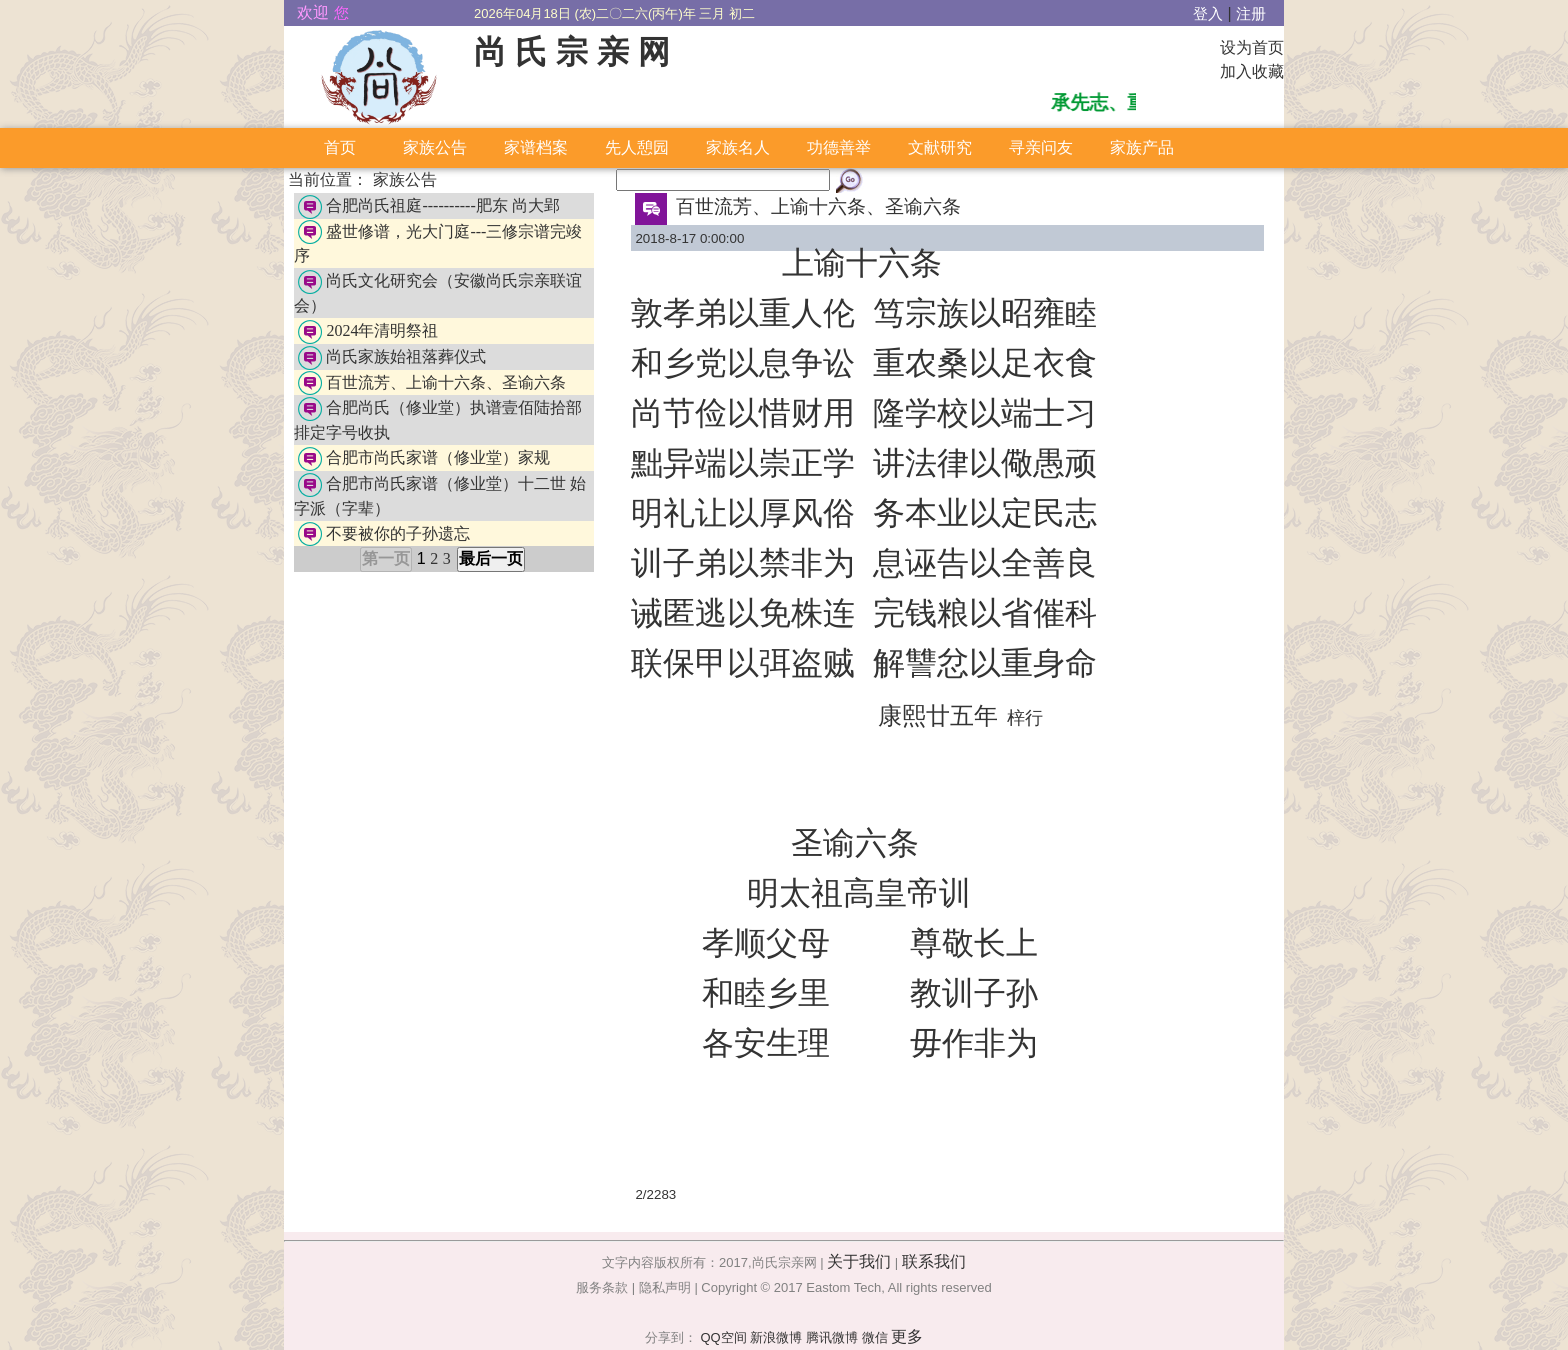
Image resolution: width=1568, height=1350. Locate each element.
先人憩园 (637, 147)
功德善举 (839, 147)
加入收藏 (1252, 71)
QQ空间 (723, 1337)
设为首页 (1252, 47)
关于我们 (859, 1261)
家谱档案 (536, 147)
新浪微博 (776, 1337)
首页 (340, 147)
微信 (875, 1337)
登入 (1208, 14)
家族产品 (1142, 147)
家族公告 (435, 147)
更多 (907, 1336)
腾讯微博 (832, 1337)
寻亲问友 (1041, 147)
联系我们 (934, 1261)
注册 (1251, 14)
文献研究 (940, 147)
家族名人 (738, 147)
